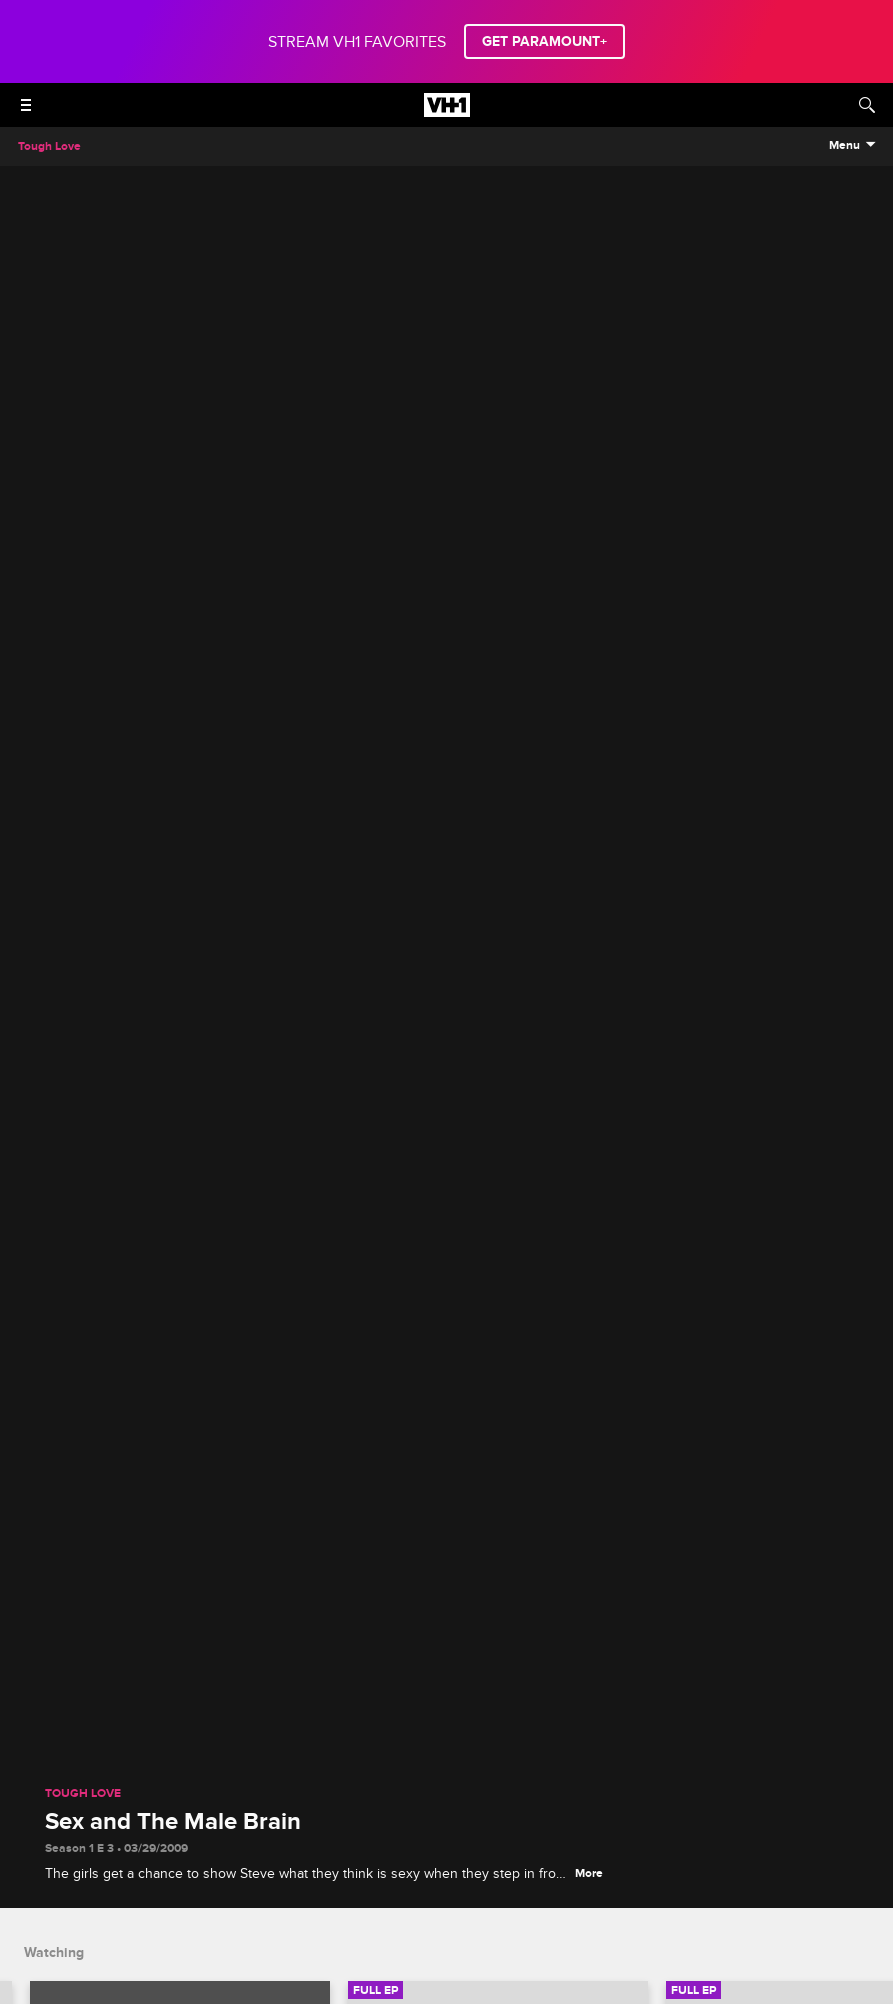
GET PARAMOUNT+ (544, 41)
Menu (844, 146)
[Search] (867, 105)
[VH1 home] (447, 112)
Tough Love (83, 1794)
